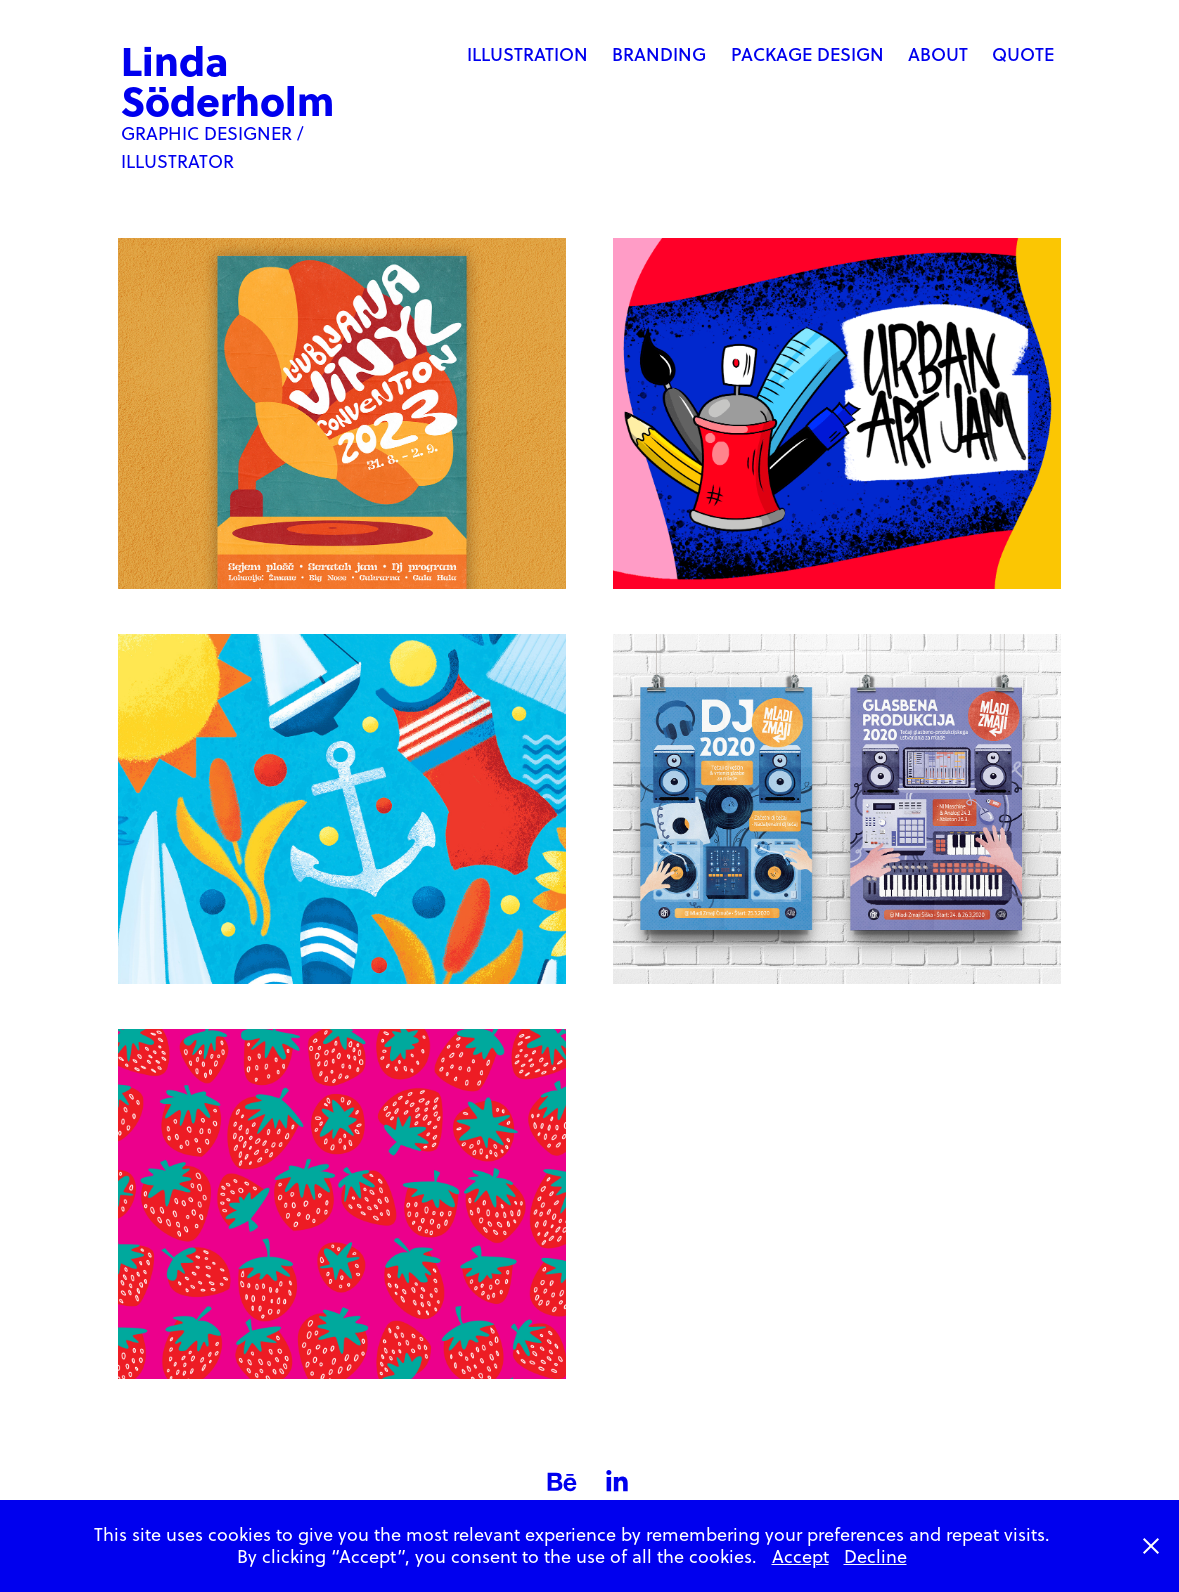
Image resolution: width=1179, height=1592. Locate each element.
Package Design (807, 54)
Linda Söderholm (227, 79)
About (938, 54)
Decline (875, 1556)
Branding (659, 54)
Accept (800, 1556)
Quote (1023, 54)
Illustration (527, 54)
